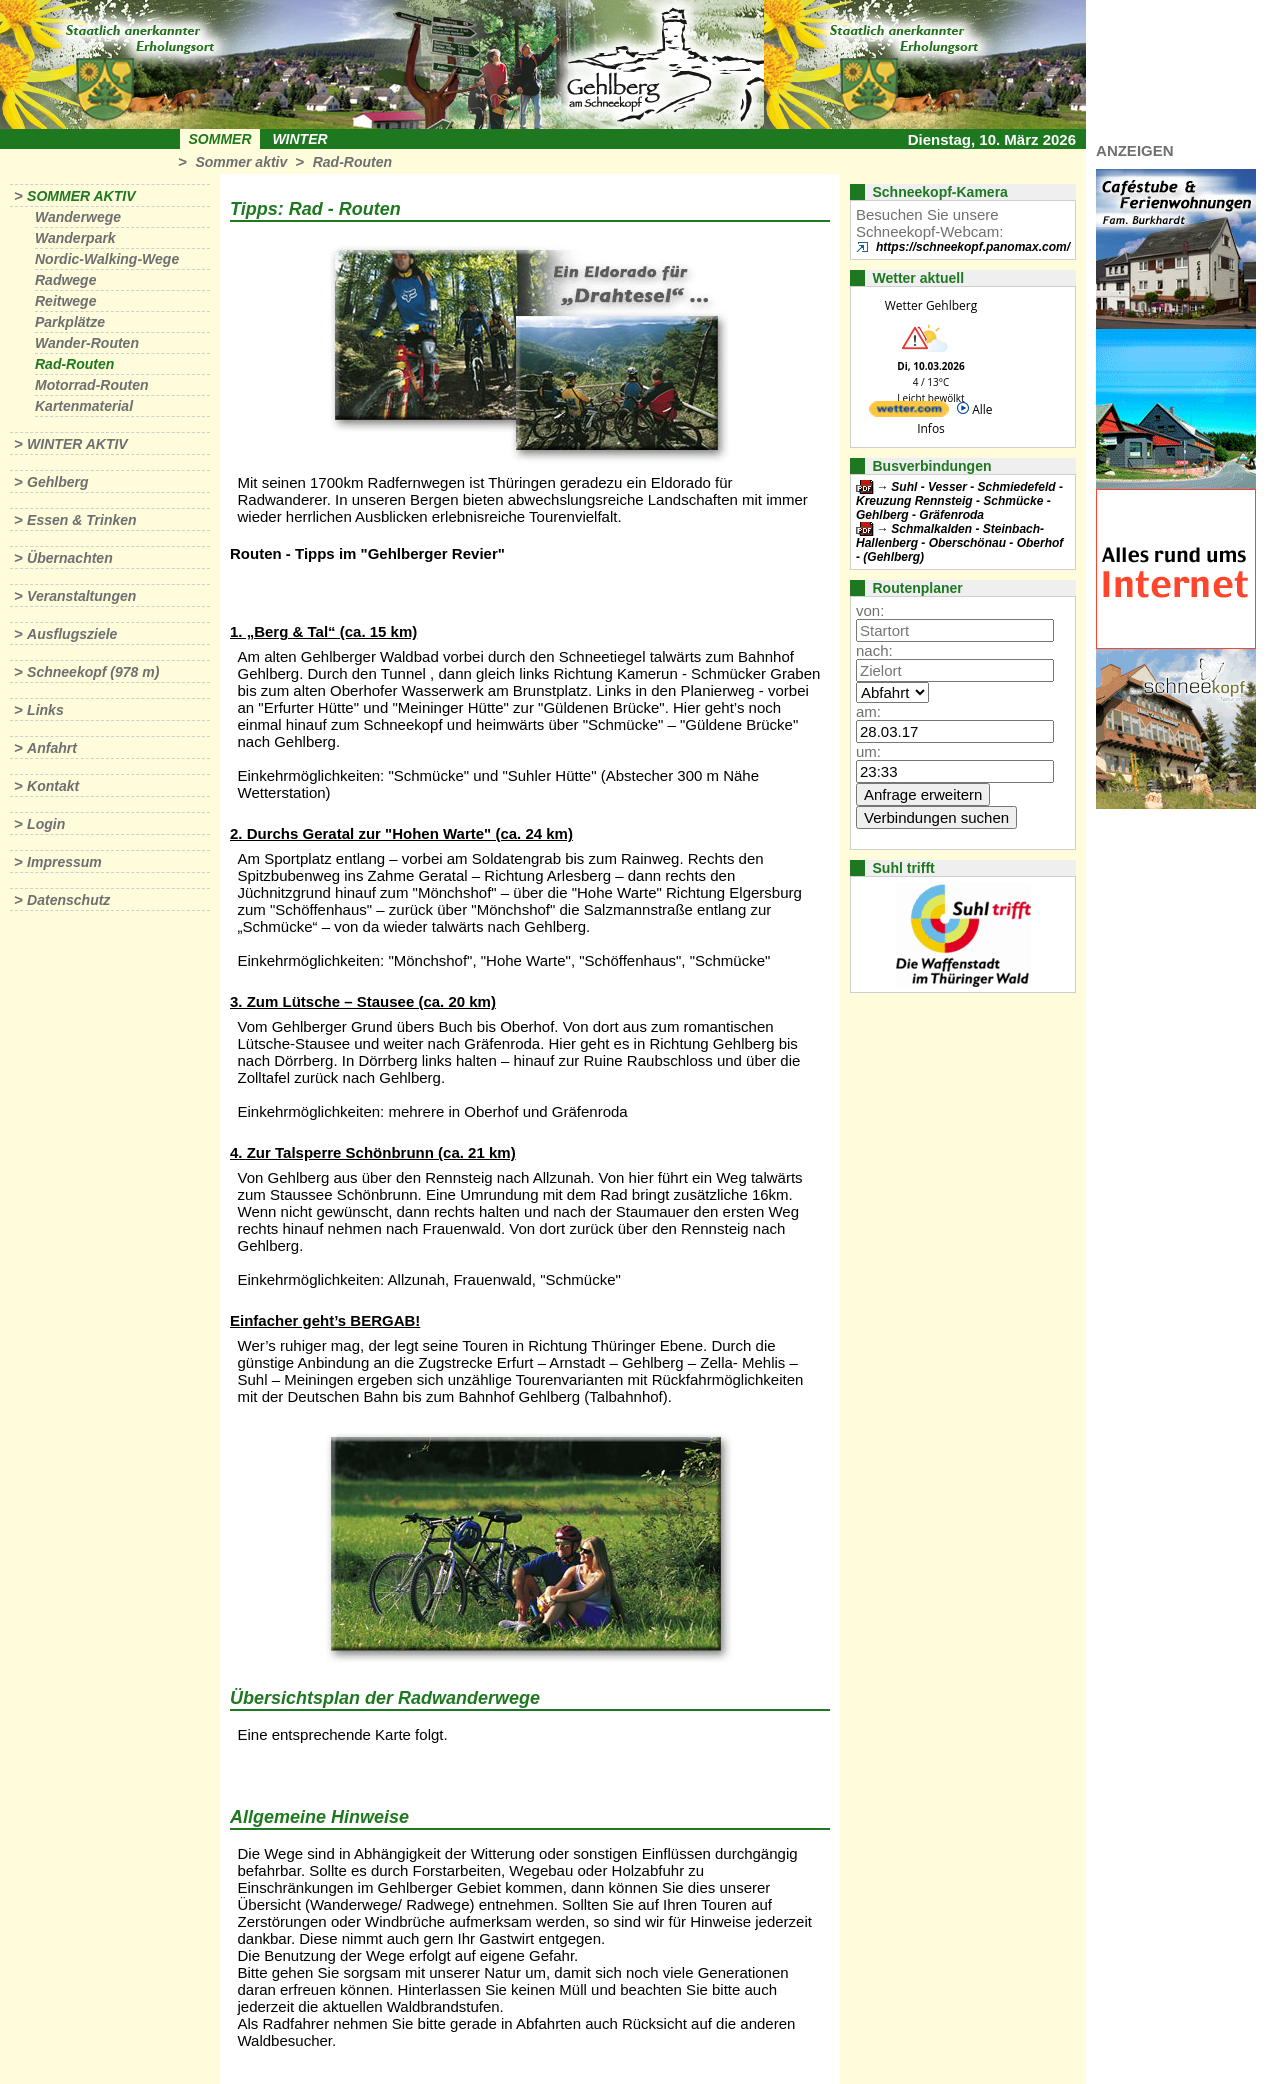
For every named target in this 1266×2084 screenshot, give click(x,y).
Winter (299, 139)
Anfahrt (52, 748)
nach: (874, 650)
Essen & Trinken (81, 520)
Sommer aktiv (241, 162)
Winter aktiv (77, 444)
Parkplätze (70, 322)
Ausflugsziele (72, 634)
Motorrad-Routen (92, 385)
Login (46, 824)
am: (868, 711)
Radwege (65, 280)
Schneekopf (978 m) (93, 672)
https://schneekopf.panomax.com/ (973, 247)
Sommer (220, 139)
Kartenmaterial (84, 406)
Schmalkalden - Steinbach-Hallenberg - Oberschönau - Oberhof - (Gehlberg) (959, 543)
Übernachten (70, 558)
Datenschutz (68, 900)
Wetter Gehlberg (931, 305)
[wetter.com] (909, 412)
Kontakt (53, 786)
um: (868, 751)
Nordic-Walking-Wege (107, 259)
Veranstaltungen (81, 596)
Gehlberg (57, 482)
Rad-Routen (352, 162)
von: (870, 610)
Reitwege (65, 301)
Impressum (64, 862)
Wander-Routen (87, 343)
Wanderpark (75, 238)
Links (45, 710)
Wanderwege (78, 217)
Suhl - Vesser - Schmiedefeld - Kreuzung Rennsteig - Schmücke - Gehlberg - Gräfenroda (959, 501)
